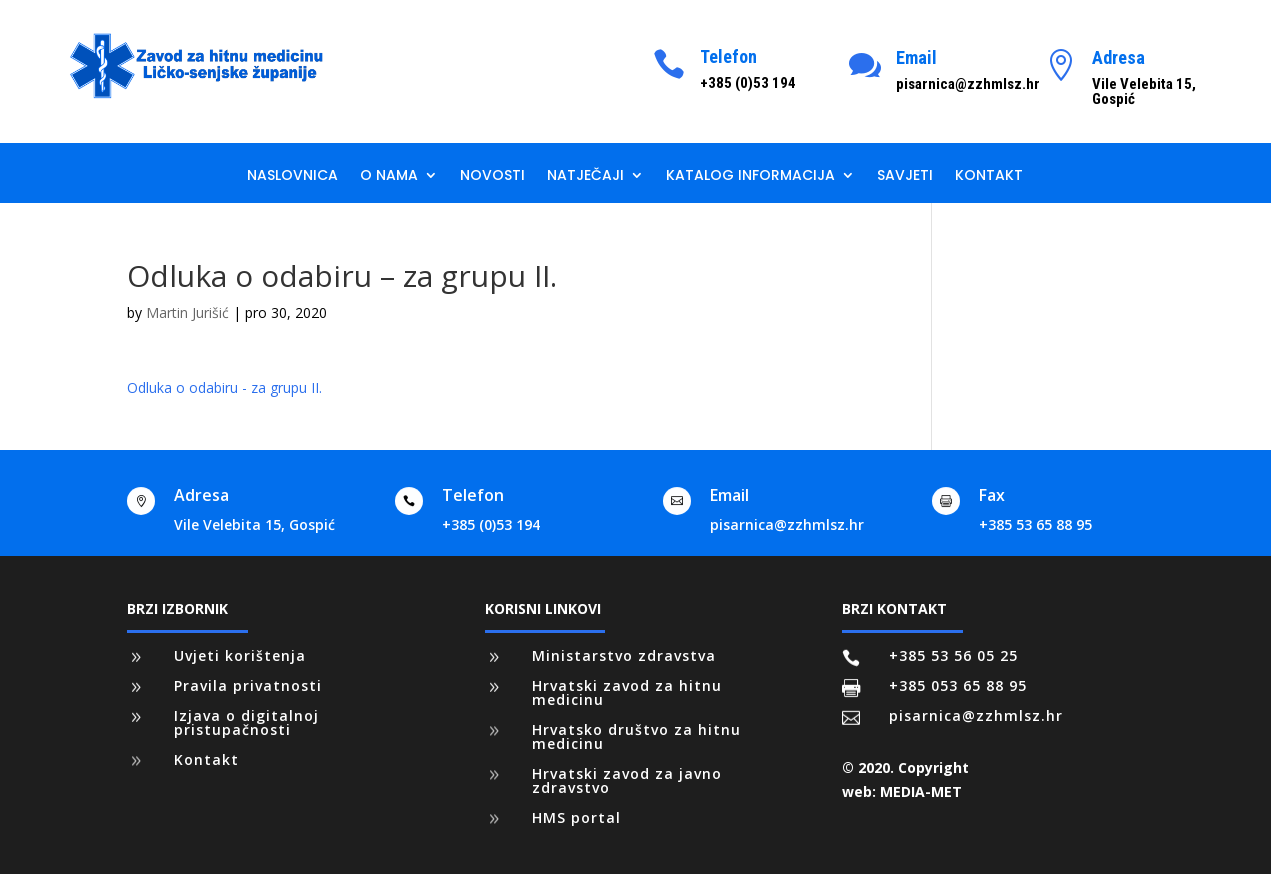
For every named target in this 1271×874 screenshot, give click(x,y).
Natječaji (585, 176)
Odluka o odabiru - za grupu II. (224, 387)
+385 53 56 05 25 (953, 655)
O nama (389, 176)
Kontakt (989, 176)
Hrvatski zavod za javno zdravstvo (627, 780)
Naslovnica (292, 176)
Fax (992, 495)
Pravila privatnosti (248, 685)
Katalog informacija (750, 176)
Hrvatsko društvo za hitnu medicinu (636, 736)
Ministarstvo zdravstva (624, 655)
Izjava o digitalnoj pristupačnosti (246, 722)
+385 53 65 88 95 (1035, 524)
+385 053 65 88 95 (958, 685)
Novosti (492, 176)
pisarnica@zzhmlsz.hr (787, 524)
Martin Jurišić (187, 312)
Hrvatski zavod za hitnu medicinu (627, 692)
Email (916, 57)
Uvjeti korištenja (240, 655)
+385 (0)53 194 (491, 524)
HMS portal (576, 817)
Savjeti (905, 176)
